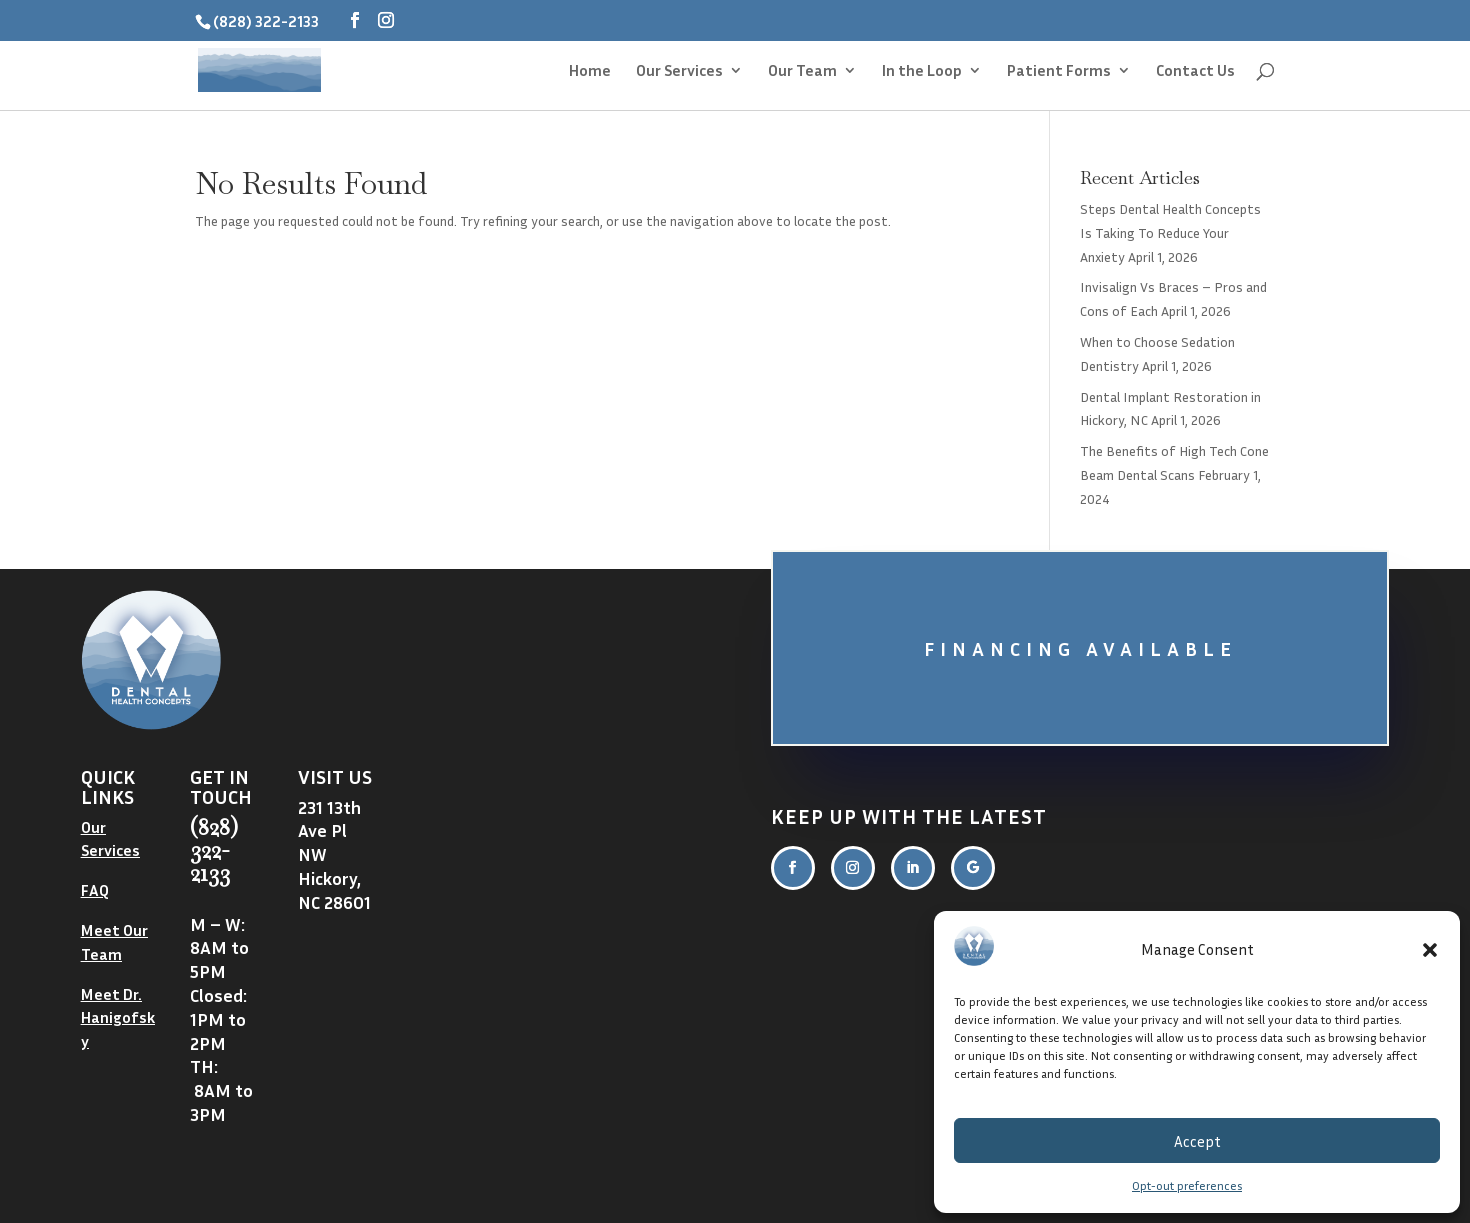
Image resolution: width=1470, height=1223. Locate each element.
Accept (1197, 1141)
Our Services (679, 71)
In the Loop (922, 71)
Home (590, 71)
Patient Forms (1059, 71)
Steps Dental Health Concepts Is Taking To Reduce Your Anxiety (1170, 232)
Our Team (802, 71)
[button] (1430, 950)
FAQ (95, 890)
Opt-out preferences (1187, 1185)
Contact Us (1195, 71)
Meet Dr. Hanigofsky (118, 1018)
